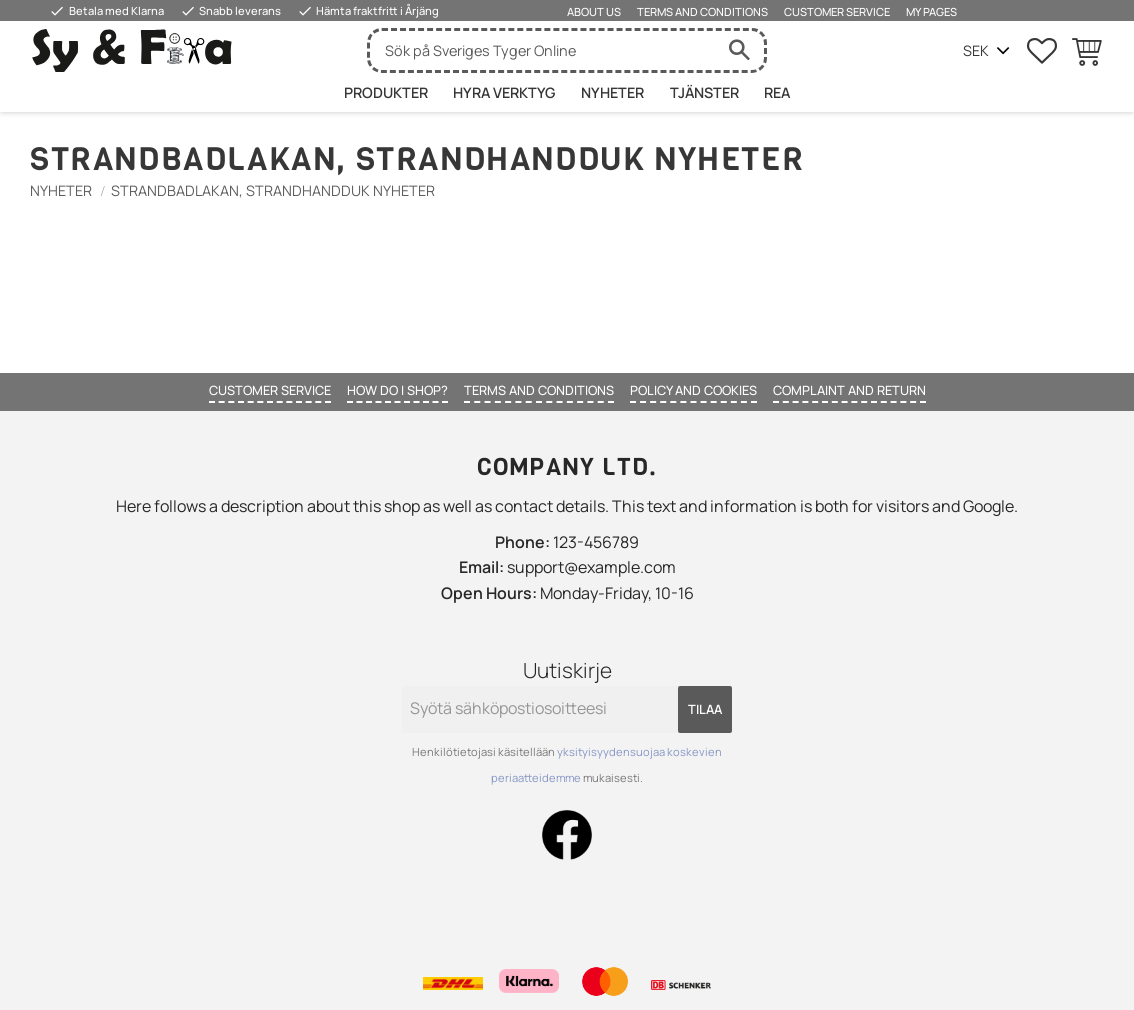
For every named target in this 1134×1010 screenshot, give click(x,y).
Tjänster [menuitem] (704, 92)
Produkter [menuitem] (386, 92)
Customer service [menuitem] (837, 11)
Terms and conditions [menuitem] (702, 11)
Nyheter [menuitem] (612, 92)
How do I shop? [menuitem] (397, 390)
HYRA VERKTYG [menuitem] (504, 92)
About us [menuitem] (594, 11)
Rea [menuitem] (777, 92)
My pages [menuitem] (931, 11)
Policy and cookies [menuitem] (693, 390)
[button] (1042, 51)
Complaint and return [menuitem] (849, 390)
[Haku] (739, 50)
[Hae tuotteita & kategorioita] (542, 50)
